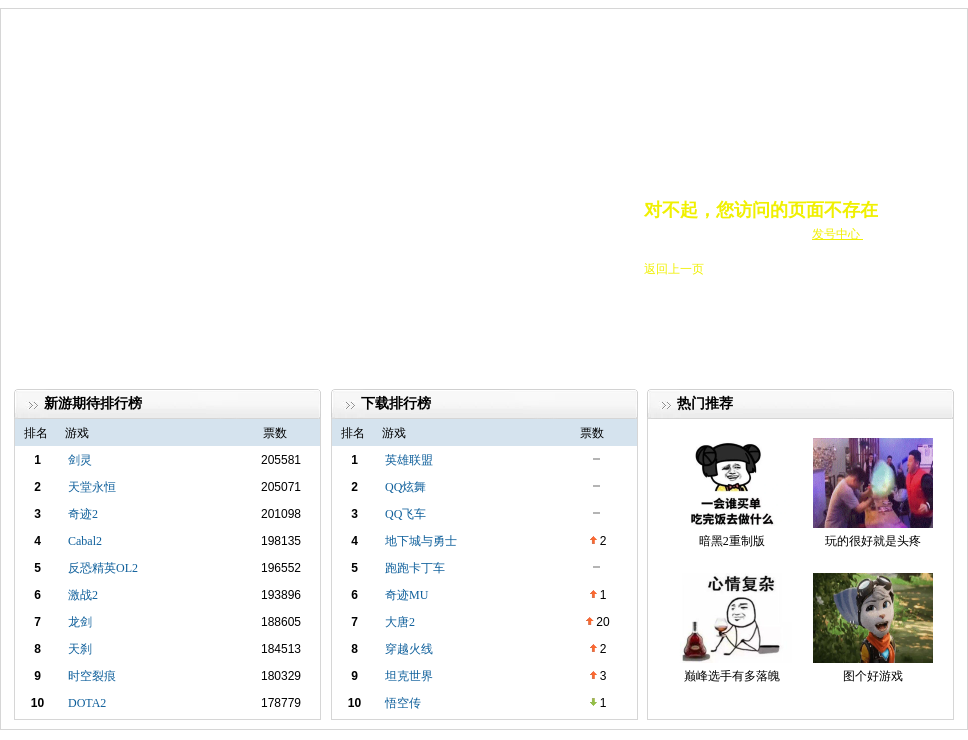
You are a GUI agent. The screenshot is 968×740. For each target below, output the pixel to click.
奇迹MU (406, 595)
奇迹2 (83, 514)
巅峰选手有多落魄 (732, 676)
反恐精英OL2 (103, 568)
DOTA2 (87, 703)
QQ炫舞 (405, 487)
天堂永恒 (92, 487)
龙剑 (80, 622)
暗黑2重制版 (732, 541)
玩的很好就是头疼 (873, 541)
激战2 (83, 595)
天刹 (80, 649)
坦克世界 (409, 676)
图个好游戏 (873, 676)
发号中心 (837, 234)
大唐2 (400, 622)
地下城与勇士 (421, 541)
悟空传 (403, 703)
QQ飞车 (405, 514)
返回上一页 (674, 269)
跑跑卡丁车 (415, 568)
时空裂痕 (92, 676)
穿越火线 (409, 649)
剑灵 (80, 460)
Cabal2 (85, 541)
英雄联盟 (409, 460)
